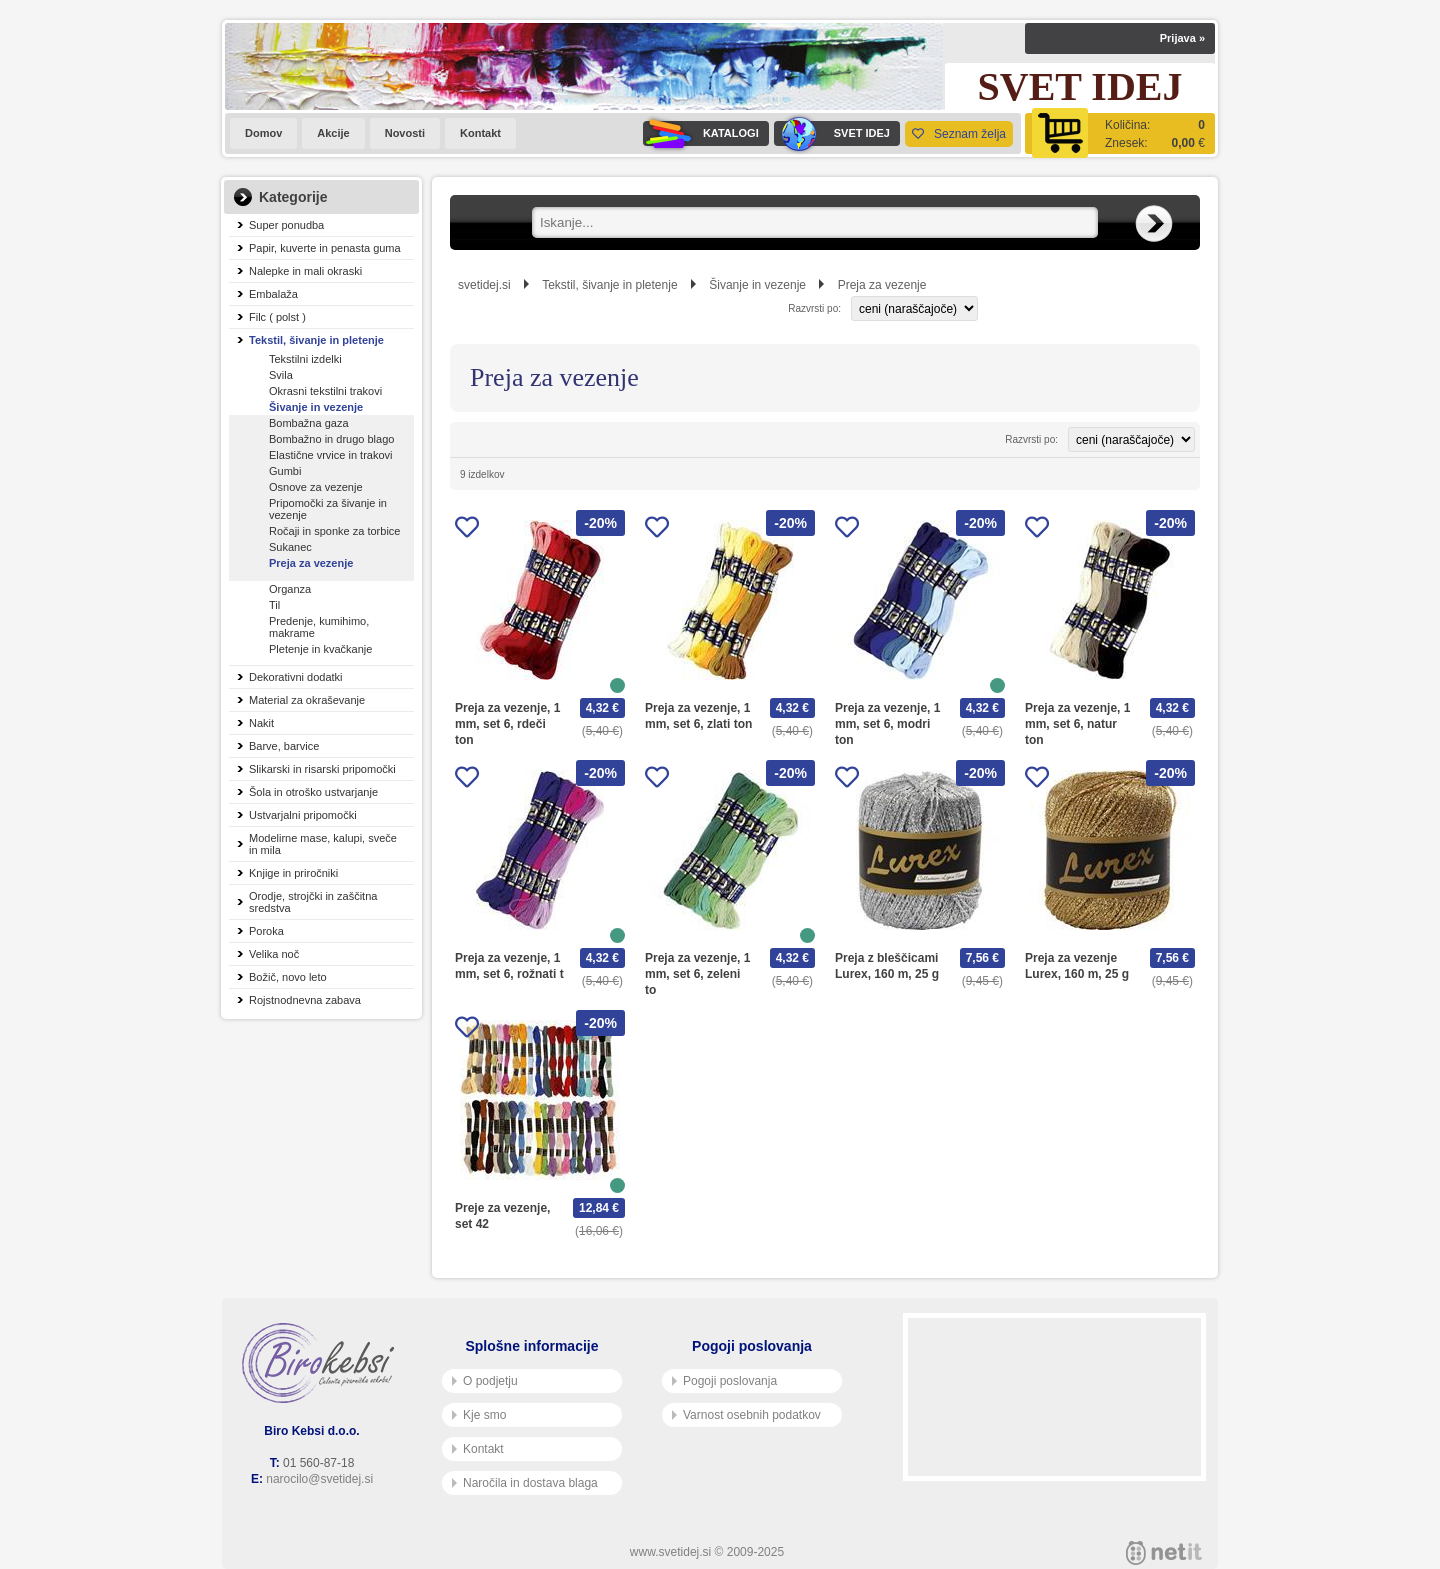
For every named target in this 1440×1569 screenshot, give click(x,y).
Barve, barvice (284, 746)
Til (274, 605)
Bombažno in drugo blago (331, 439)
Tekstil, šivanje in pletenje (316, 340)
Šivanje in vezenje (316, 407)
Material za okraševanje (307, 700)
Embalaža (273, 294)
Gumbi (285, 471)
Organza (290, 589)
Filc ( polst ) (277, 317)
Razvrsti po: (814, 308)
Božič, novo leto (288, 977)
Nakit (261, 723)
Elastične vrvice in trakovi (331, 455)
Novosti (405, 133)
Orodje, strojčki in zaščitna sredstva (313, 902)
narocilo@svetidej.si (319, 1479)
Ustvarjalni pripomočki (303, 815)
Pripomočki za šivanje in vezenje (328, 509)
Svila (281, 375)
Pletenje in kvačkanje (320, 649)
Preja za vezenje (311, 563)
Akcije (333, 133)
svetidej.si (484, 285)
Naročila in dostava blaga (525, 1483)
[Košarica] (1120, 133)
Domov (263, 133)
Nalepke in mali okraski (305, 271)
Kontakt (480, 133)
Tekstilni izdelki (305, 359)
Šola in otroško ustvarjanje (313, 792)
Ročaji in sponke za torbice (334, 531)
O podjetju (485, 1381)
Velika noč (274, 954)
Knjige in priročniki (293, 873)
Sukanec (290, 547)
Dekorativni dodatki (296, 677)
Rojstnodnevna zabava (305, 1000)
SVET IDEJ (832, 133)
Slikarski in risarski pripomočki (322, 769)
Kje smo (479, 1415)
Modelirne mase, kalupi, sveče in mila (323, 844)
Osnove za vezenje (316, 487)
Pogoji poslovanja (724, 1381)
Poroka (266, 931)
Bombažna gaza (309, 423)
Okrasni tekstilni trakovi (325, 391)
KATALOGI (701, 133)
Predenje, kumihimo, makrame (319, 627)
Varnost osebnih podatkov (746, 1415)
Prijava (1182, 38)
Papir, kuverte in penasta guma (325, 248)
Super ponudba (286, 225)
